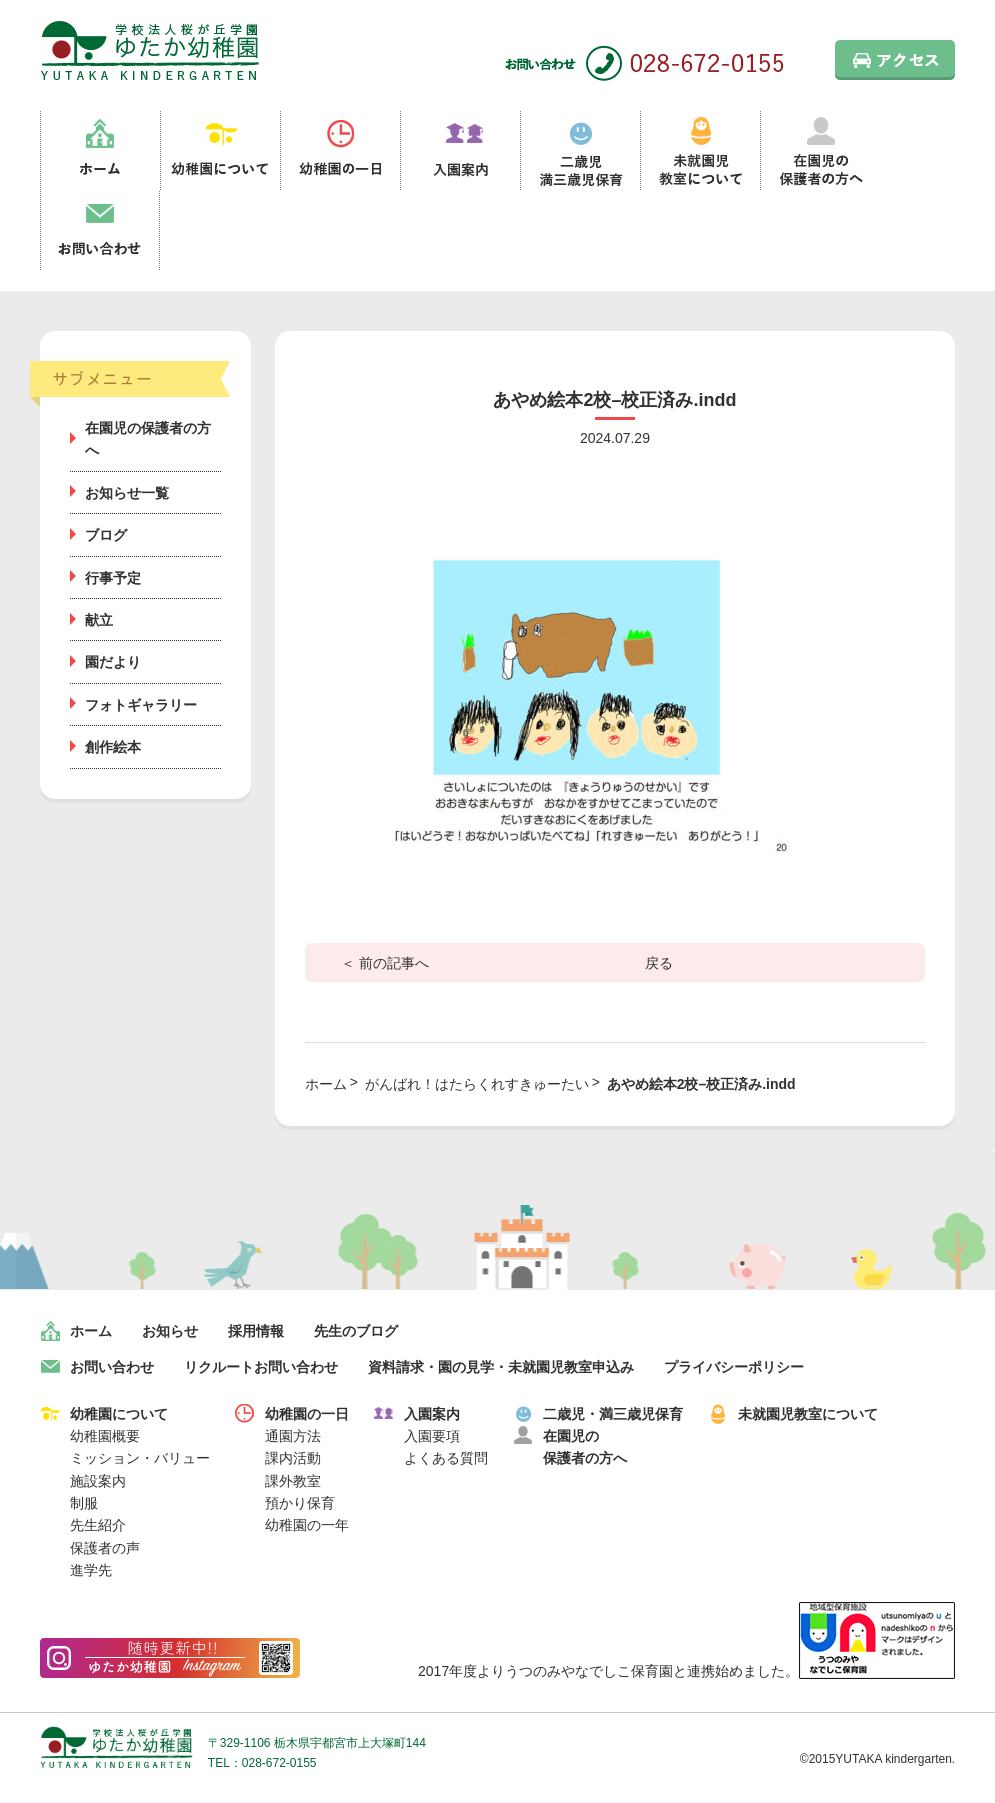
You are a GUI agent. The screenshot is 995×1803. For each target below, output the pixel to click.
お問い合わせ (100, 231)
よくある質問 (446, 1458)
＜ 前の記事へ (385, 963)
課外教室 (293, 1481)
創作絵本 (113, 747)
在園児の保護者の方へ (820, 151)
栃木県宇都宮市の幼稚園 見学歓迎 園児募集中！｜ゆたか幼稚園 (150, 50)
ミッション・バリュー (140, 1458)
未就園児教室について (700, 151)
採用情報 (256, 1331)
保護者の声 (105, 1548)
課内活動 (293, 1458)
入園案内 (460, 151)
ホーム (100, 151)
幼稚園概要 (105, 1436)
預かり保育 (300, 1503)
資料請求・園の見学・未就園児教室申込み (501, 1367)
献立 (99, 620)
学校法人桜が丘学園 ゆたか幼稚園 (116, 1747)
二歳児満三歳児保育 (580, 151)
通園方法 (293, 1436)
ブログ (106, 535)
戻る (659, 963)
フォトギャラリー (141, 705)
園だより (113, 662)
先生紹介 (98, 1525)
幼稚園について (220, 151)
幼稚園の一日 (340, 151)
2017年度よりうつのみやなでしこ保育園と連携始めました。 (686, 1671)
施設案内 (98, 1481)
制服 (84, 1503)
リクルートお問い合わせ (261, 1367)
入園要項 (432, 1436)
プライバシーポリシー (734, 1367)
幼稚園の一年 (307, 1525)
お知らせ (170, 1331)
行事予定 (113, 578)
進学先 (91, 1570)
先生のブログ (356, 1331)
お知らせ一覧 (127, 493)
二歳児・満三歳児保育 (613, 1414)
